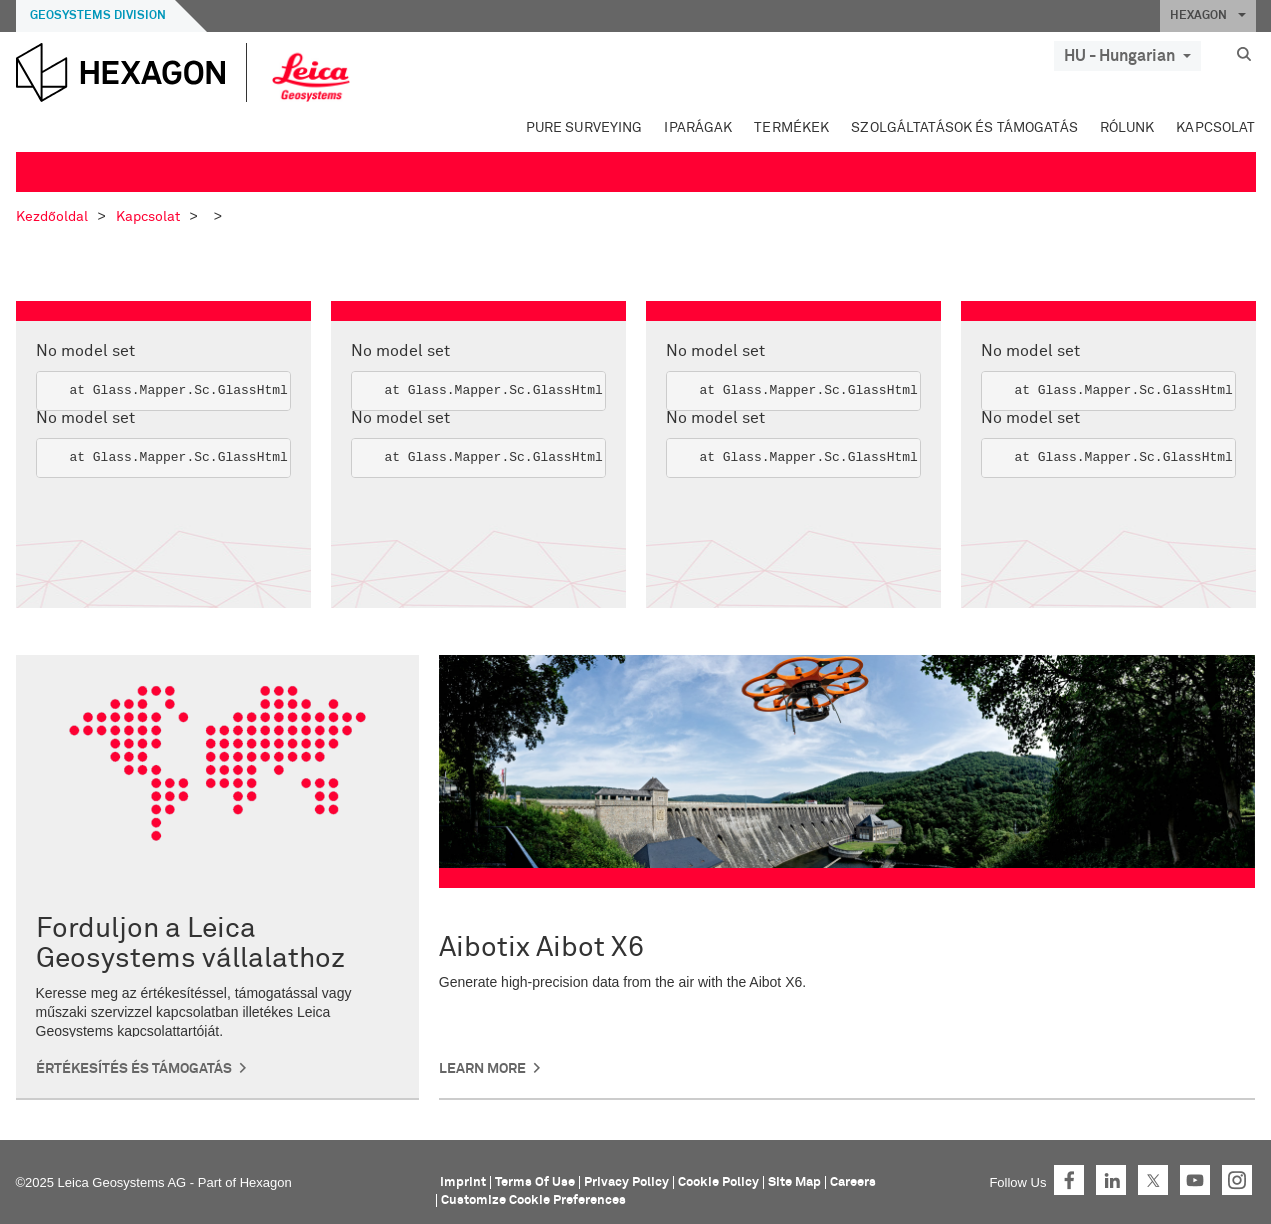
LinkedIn (1111, 1180)
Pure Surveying (584, 128)
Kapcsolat (1215, 128)
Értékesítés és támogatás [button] (134, 1069)
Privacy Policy (626, 1182)
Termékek (791, 128)
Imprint (463, 1182)
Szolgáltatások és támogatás (964, 128)
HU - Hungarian (1127, 56)
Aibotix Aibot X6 (541, 948)
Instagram (1237, 1180)
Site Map (794, 1182)
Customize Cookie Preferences (533, 1200)
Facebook (1069, 1180)
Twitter (1153, 1180)
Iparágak (698, 128)
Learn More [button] (482, 1069)
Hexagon (266, 1182)
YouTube (1195, 1180)
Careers (853, 1182)
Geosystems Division (98, 16)
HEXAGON (1208, 16)
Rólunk (1127, 128)
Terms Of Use (535, 1182)
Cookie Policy (718, 1182)
